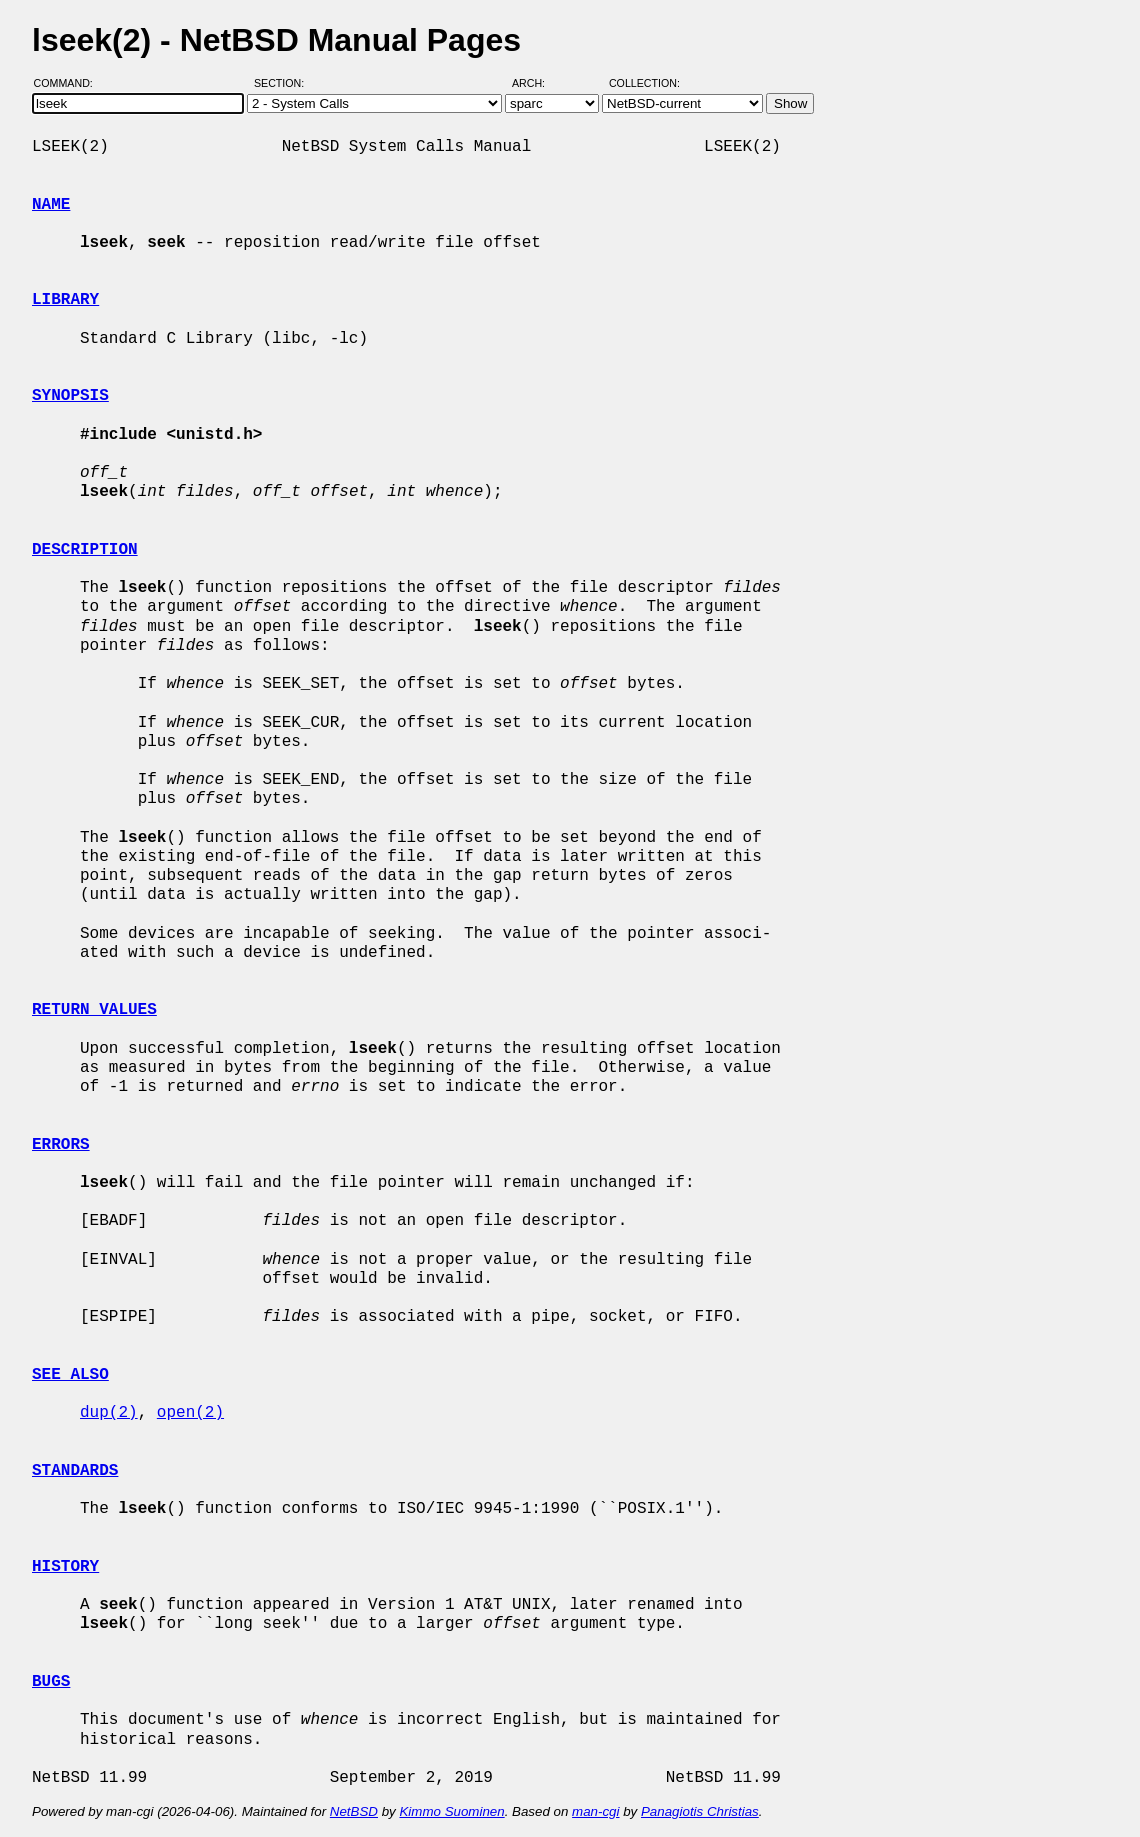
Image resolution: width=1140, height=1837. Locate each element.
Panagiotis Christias (700, 1811)
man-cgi (595, 1811)
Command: (69, 83)
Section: (283, 83)
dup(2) (109, 1413)
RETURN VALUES (94, 1010)
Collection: (644, 83)
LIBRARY (65, 300)
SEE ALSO (70, 1375)
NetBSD (354, 1811)
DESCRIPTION (85, 550)
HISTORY (65, 1567)
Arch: (537, 83)
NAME (51, 205)
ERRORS (61, 1145)
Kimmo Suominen (451, 1811)
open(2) (190, 1413)
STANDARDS (75, 1471)
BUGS (51, 1682)
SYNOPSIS (70, 396)
